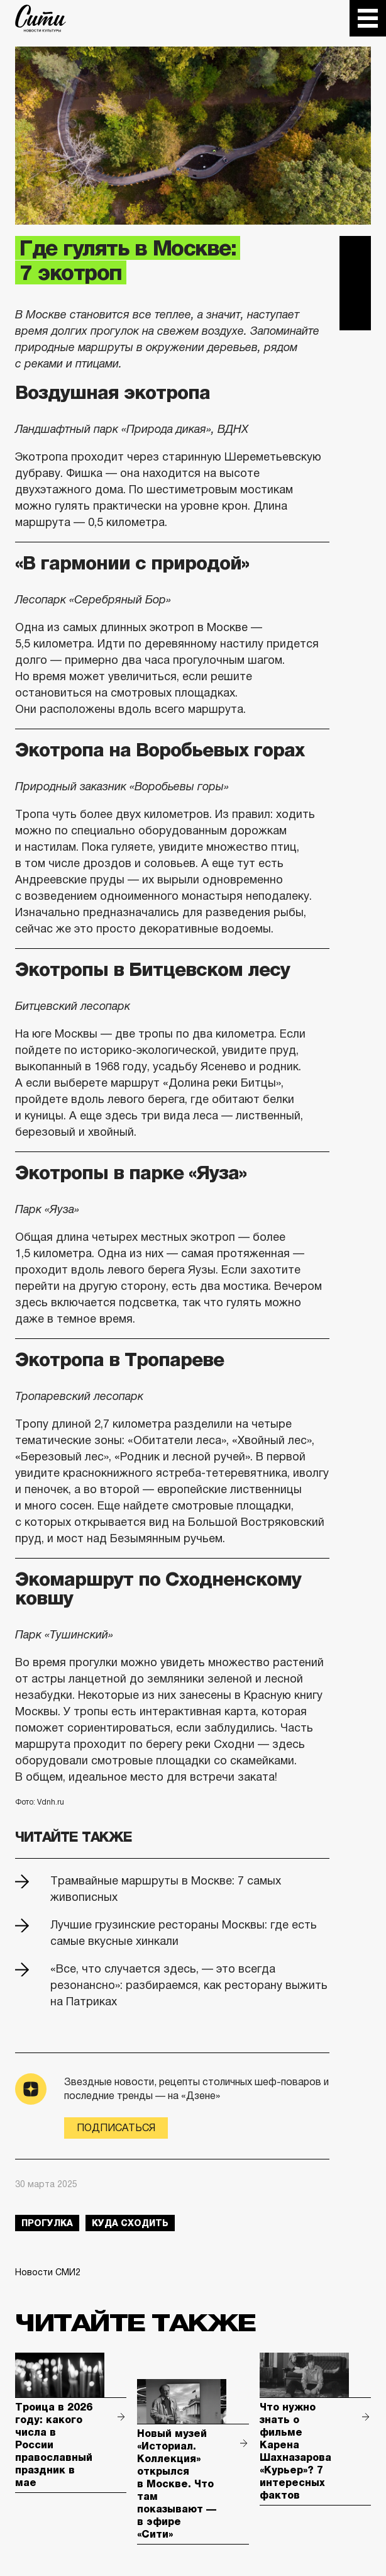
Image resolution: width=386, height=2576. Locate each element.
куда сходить (130, 2223)
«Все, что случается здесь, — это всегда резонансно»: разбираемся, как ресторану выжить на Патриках (189, 1985)
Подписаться (116, 2127)
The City (40, 18)
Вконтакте (355, 283)
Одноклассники (355, 314)
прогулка (47, 2223)
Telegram (355, 251)
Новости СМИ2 (47, 2272)
